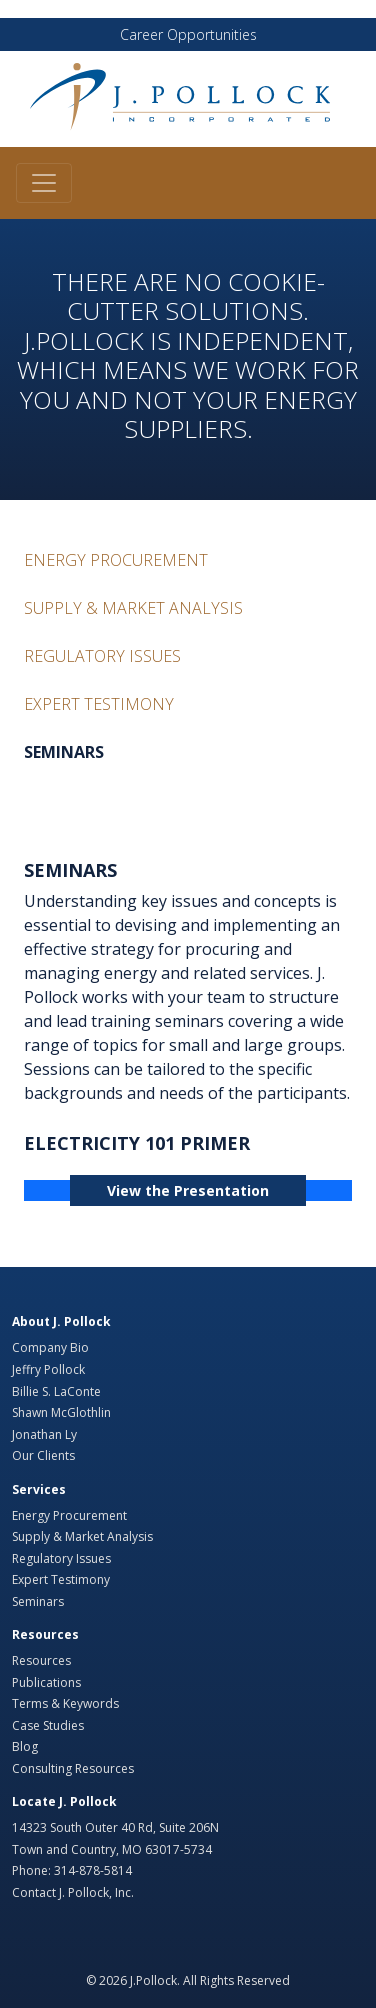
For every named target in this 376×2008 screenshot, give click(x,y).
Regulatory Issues (102, 656)
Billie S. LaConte (56, 1391)
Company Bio (50, 1347)
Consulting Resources (73, 1768)
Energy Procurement (116, 560)
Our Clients (43, 1455)
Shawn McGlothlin (61, 1412)
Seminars (64, 752)
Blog (25, 1746)
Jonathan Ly (44, 1434)
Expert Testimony (99, 704)
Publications (46, 1682)
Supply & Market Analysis (133, 608)
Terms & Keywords (65, 1703)
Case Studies (48, 1725)
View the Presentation (188, 1190)
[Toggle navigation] (44, 183)
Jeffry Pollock (48, 1369)
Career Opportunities (188, 34)
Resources (41, 1660)
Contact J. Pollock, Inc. (73, 1892)
